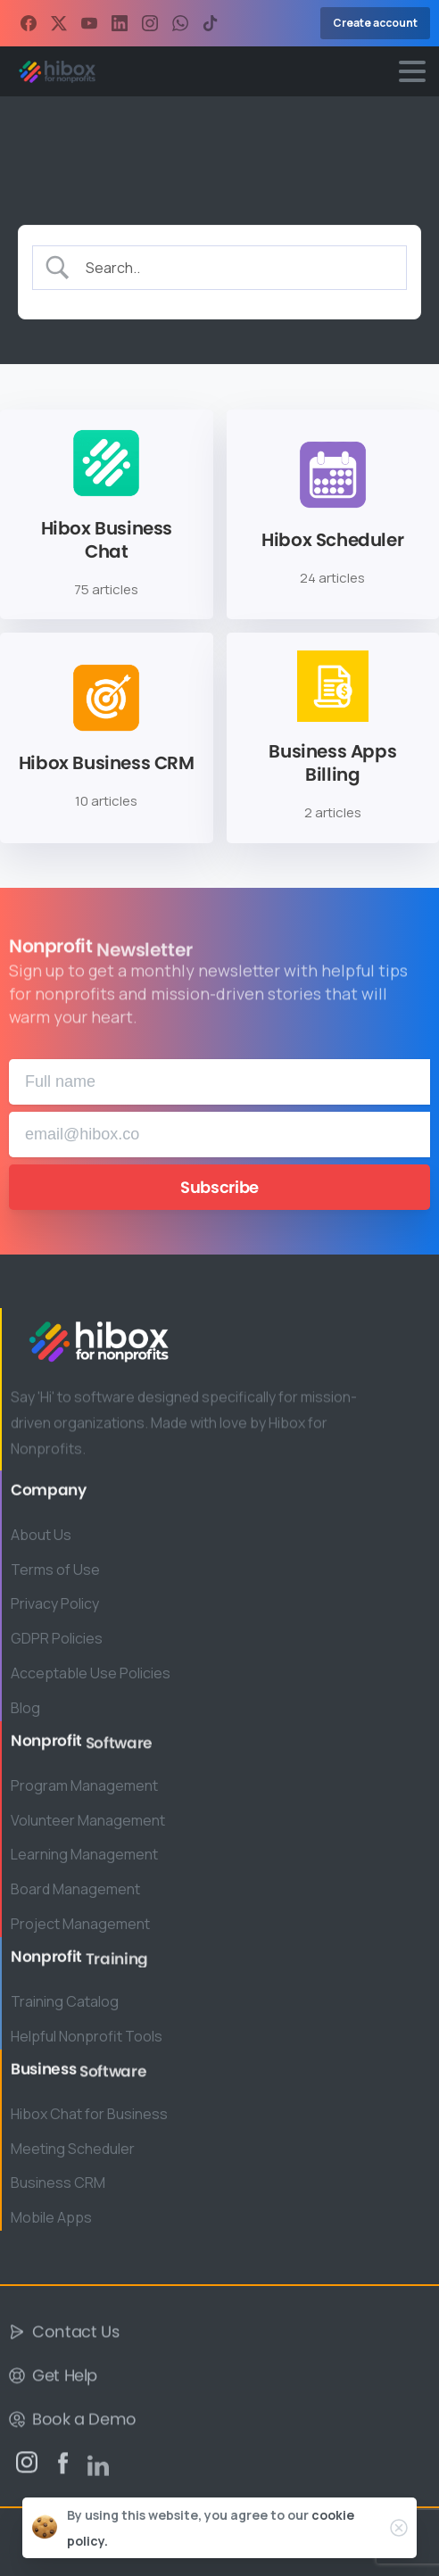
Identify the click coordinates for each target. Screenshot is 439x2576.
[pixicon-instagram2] (27, 2468)
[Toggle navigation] (412, 71)
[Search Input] (234, 267)
